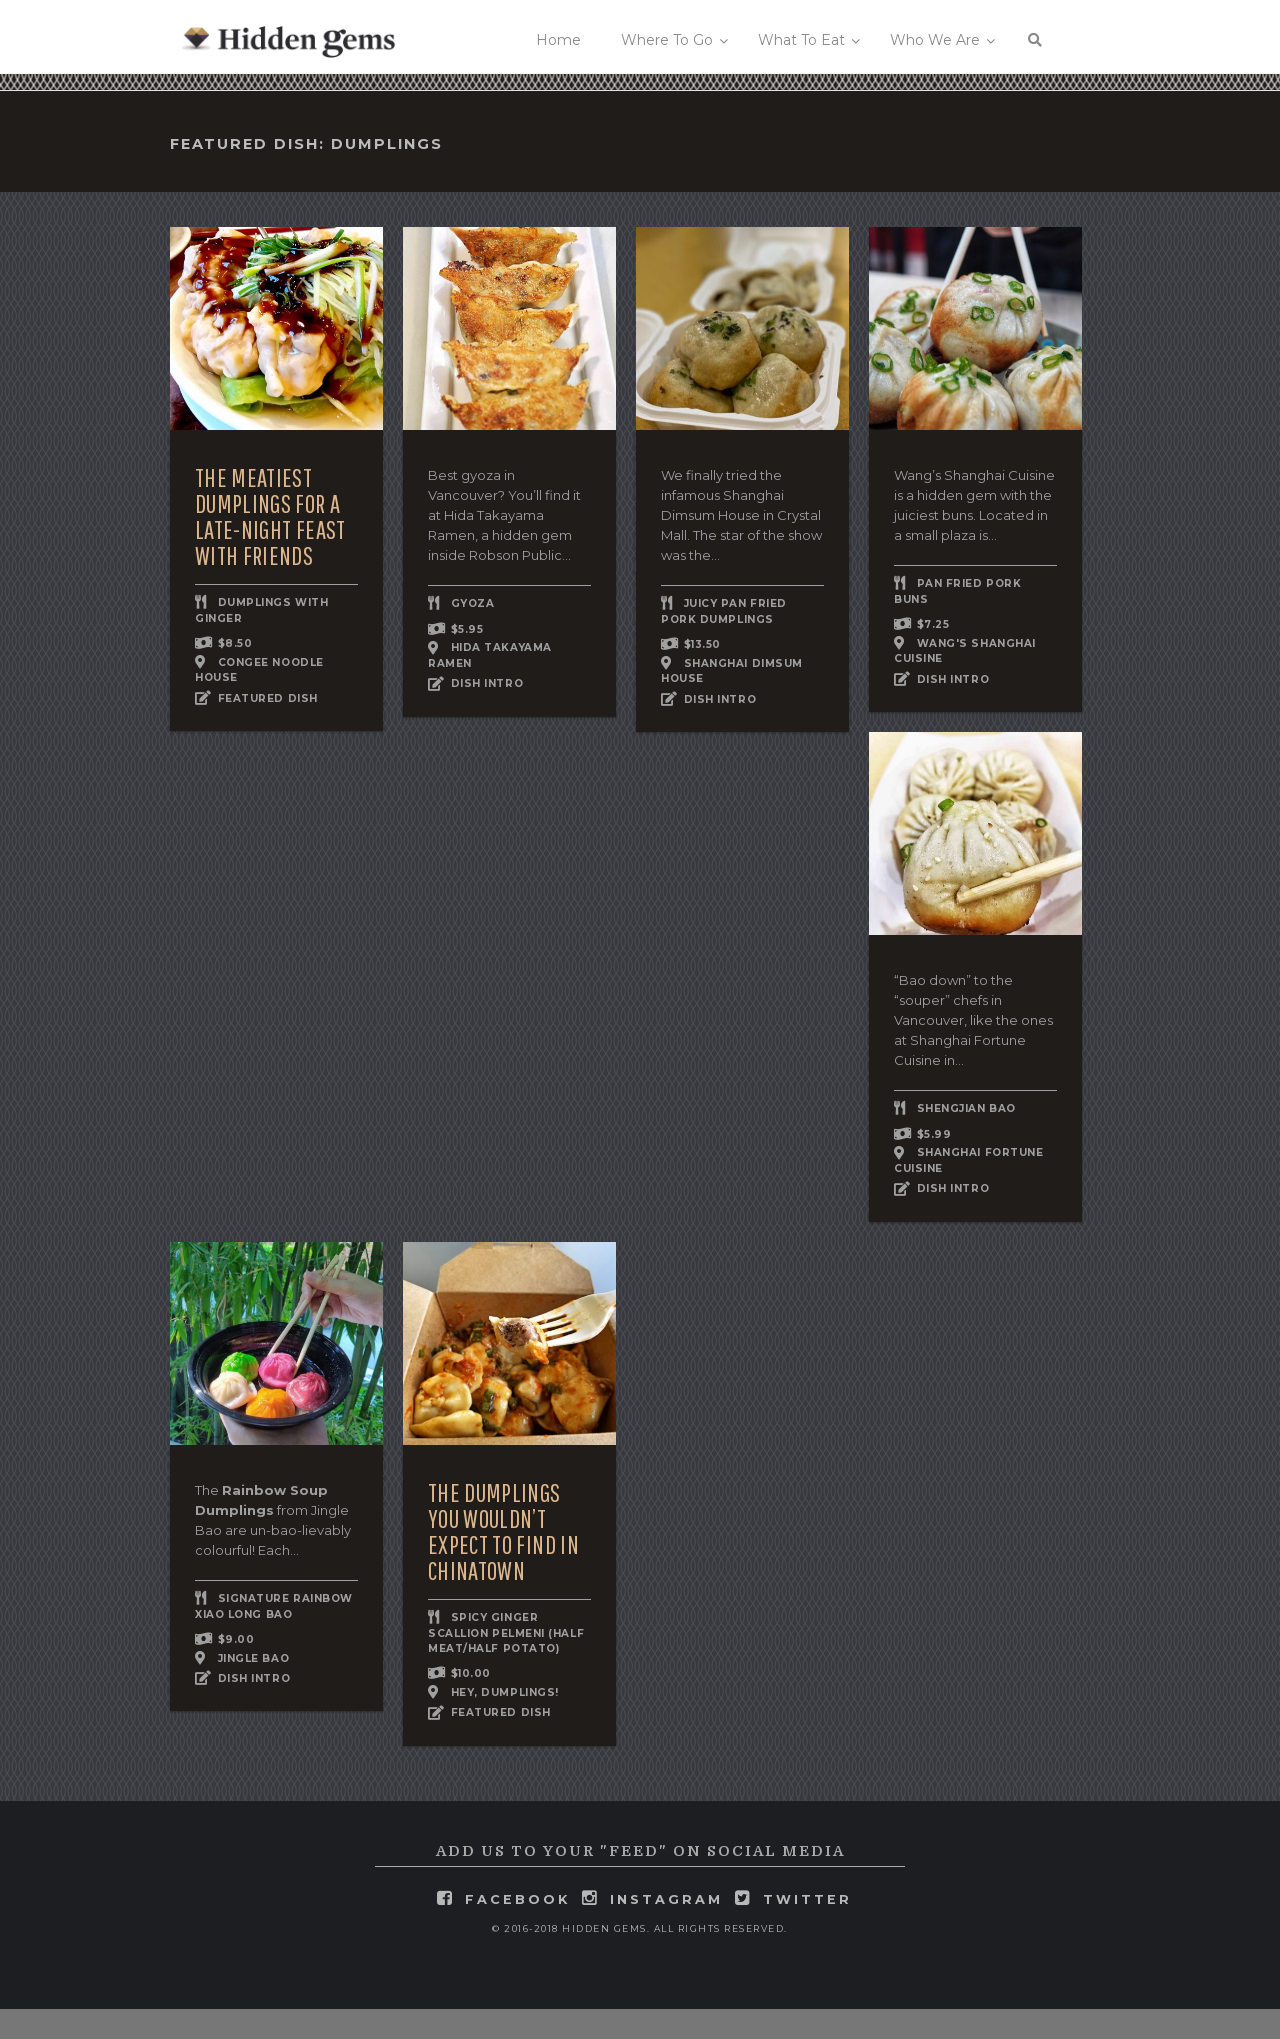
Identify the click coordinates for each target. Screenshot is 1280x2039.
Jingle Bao (254, 1658)
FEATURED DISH (268, 698)
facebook (517, 1899)
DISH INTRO (487, 684)
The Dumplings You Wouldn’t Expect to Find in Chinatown (503, 1532)
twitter (807, 1899)
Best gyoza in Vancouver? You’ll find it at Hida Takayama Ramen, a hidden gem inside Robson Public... (504, 515)
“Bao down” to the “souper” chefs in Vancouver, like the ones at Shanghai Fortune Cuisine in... (973, 1020)
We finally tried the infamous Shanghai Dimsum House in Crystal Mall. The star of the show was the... (741, 515)
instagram (666, 1899)
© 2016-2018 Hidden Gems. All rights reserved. (640, 1928)
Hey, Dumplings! (505, 1692)
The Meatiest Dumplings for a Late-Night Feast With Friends (270, 517)
